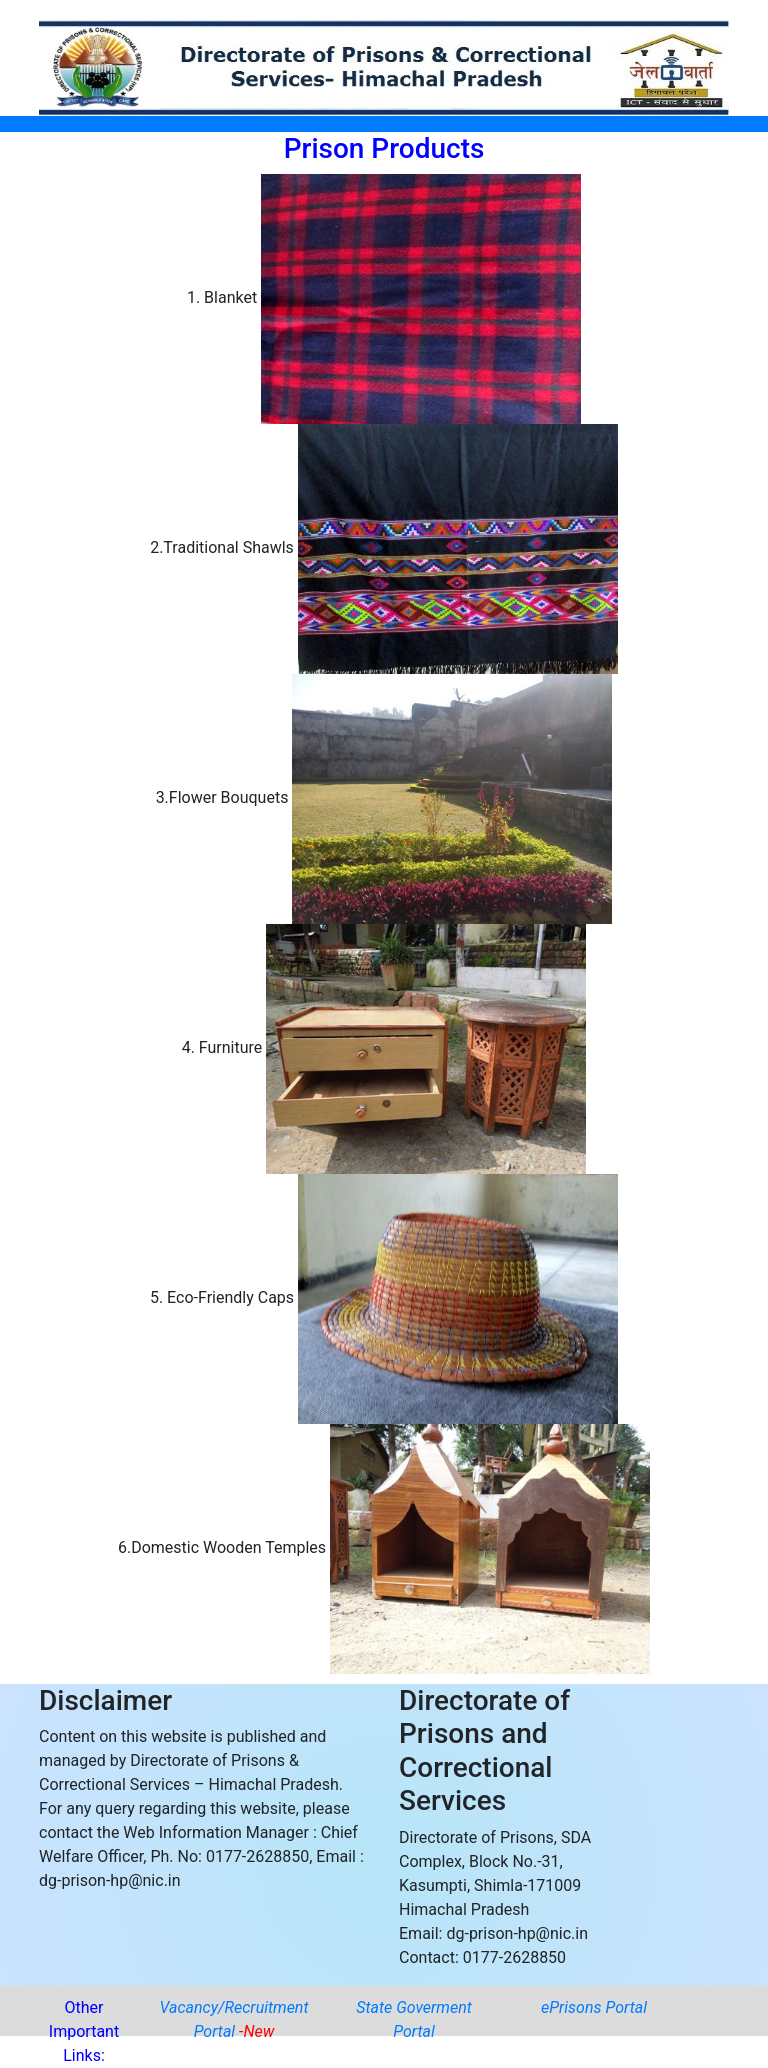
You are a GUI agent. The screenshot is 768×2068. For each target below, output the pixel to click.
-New (256, 2031)
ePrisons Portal (594, 2007)
